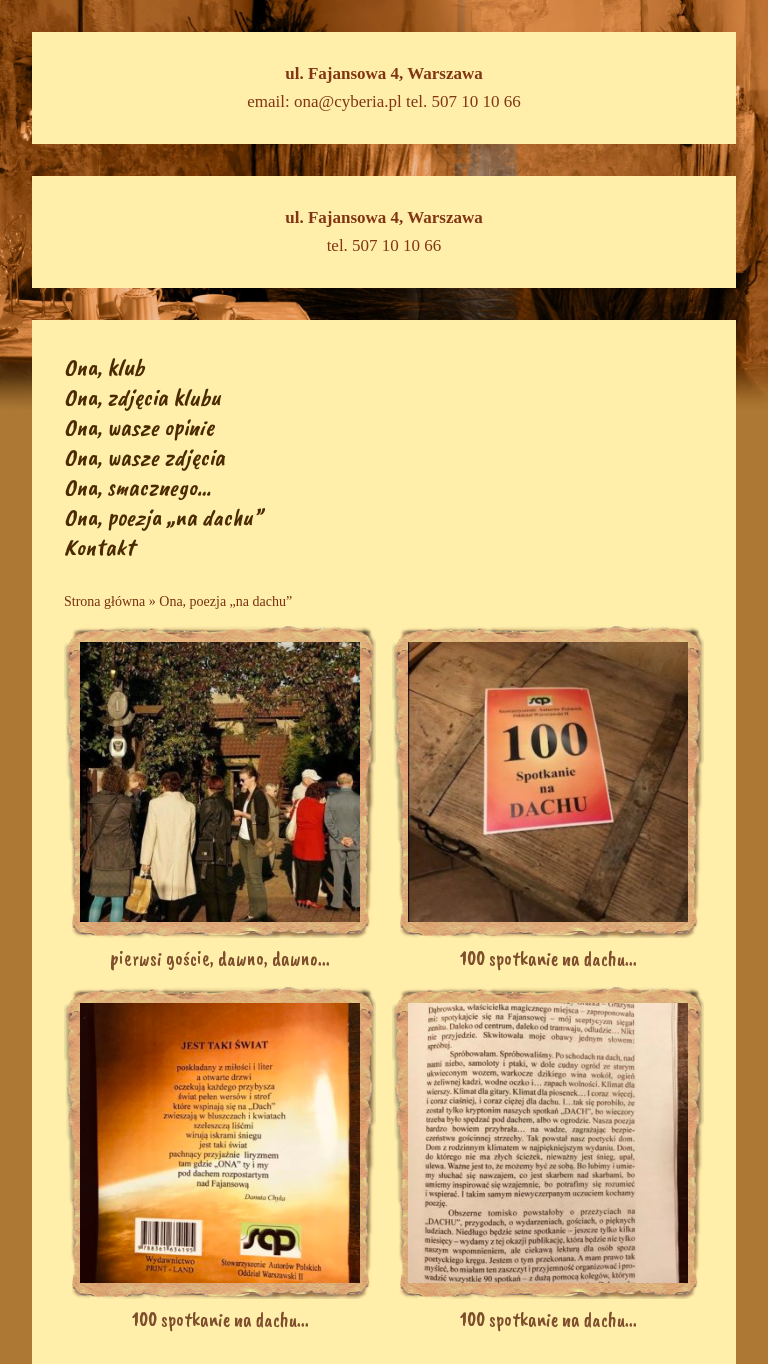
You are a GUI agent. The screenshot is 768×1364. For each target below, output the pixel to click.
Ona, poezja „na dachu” (163, 517)
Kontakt (99, 547)
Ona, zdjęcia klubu (142, 397)
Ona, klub (104, 367)
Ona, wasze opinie (139, 427)
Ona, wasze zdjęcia (144, 457)
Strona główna (104, 601)
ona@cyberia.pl (348, 101)
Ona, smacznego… (137, 487)
